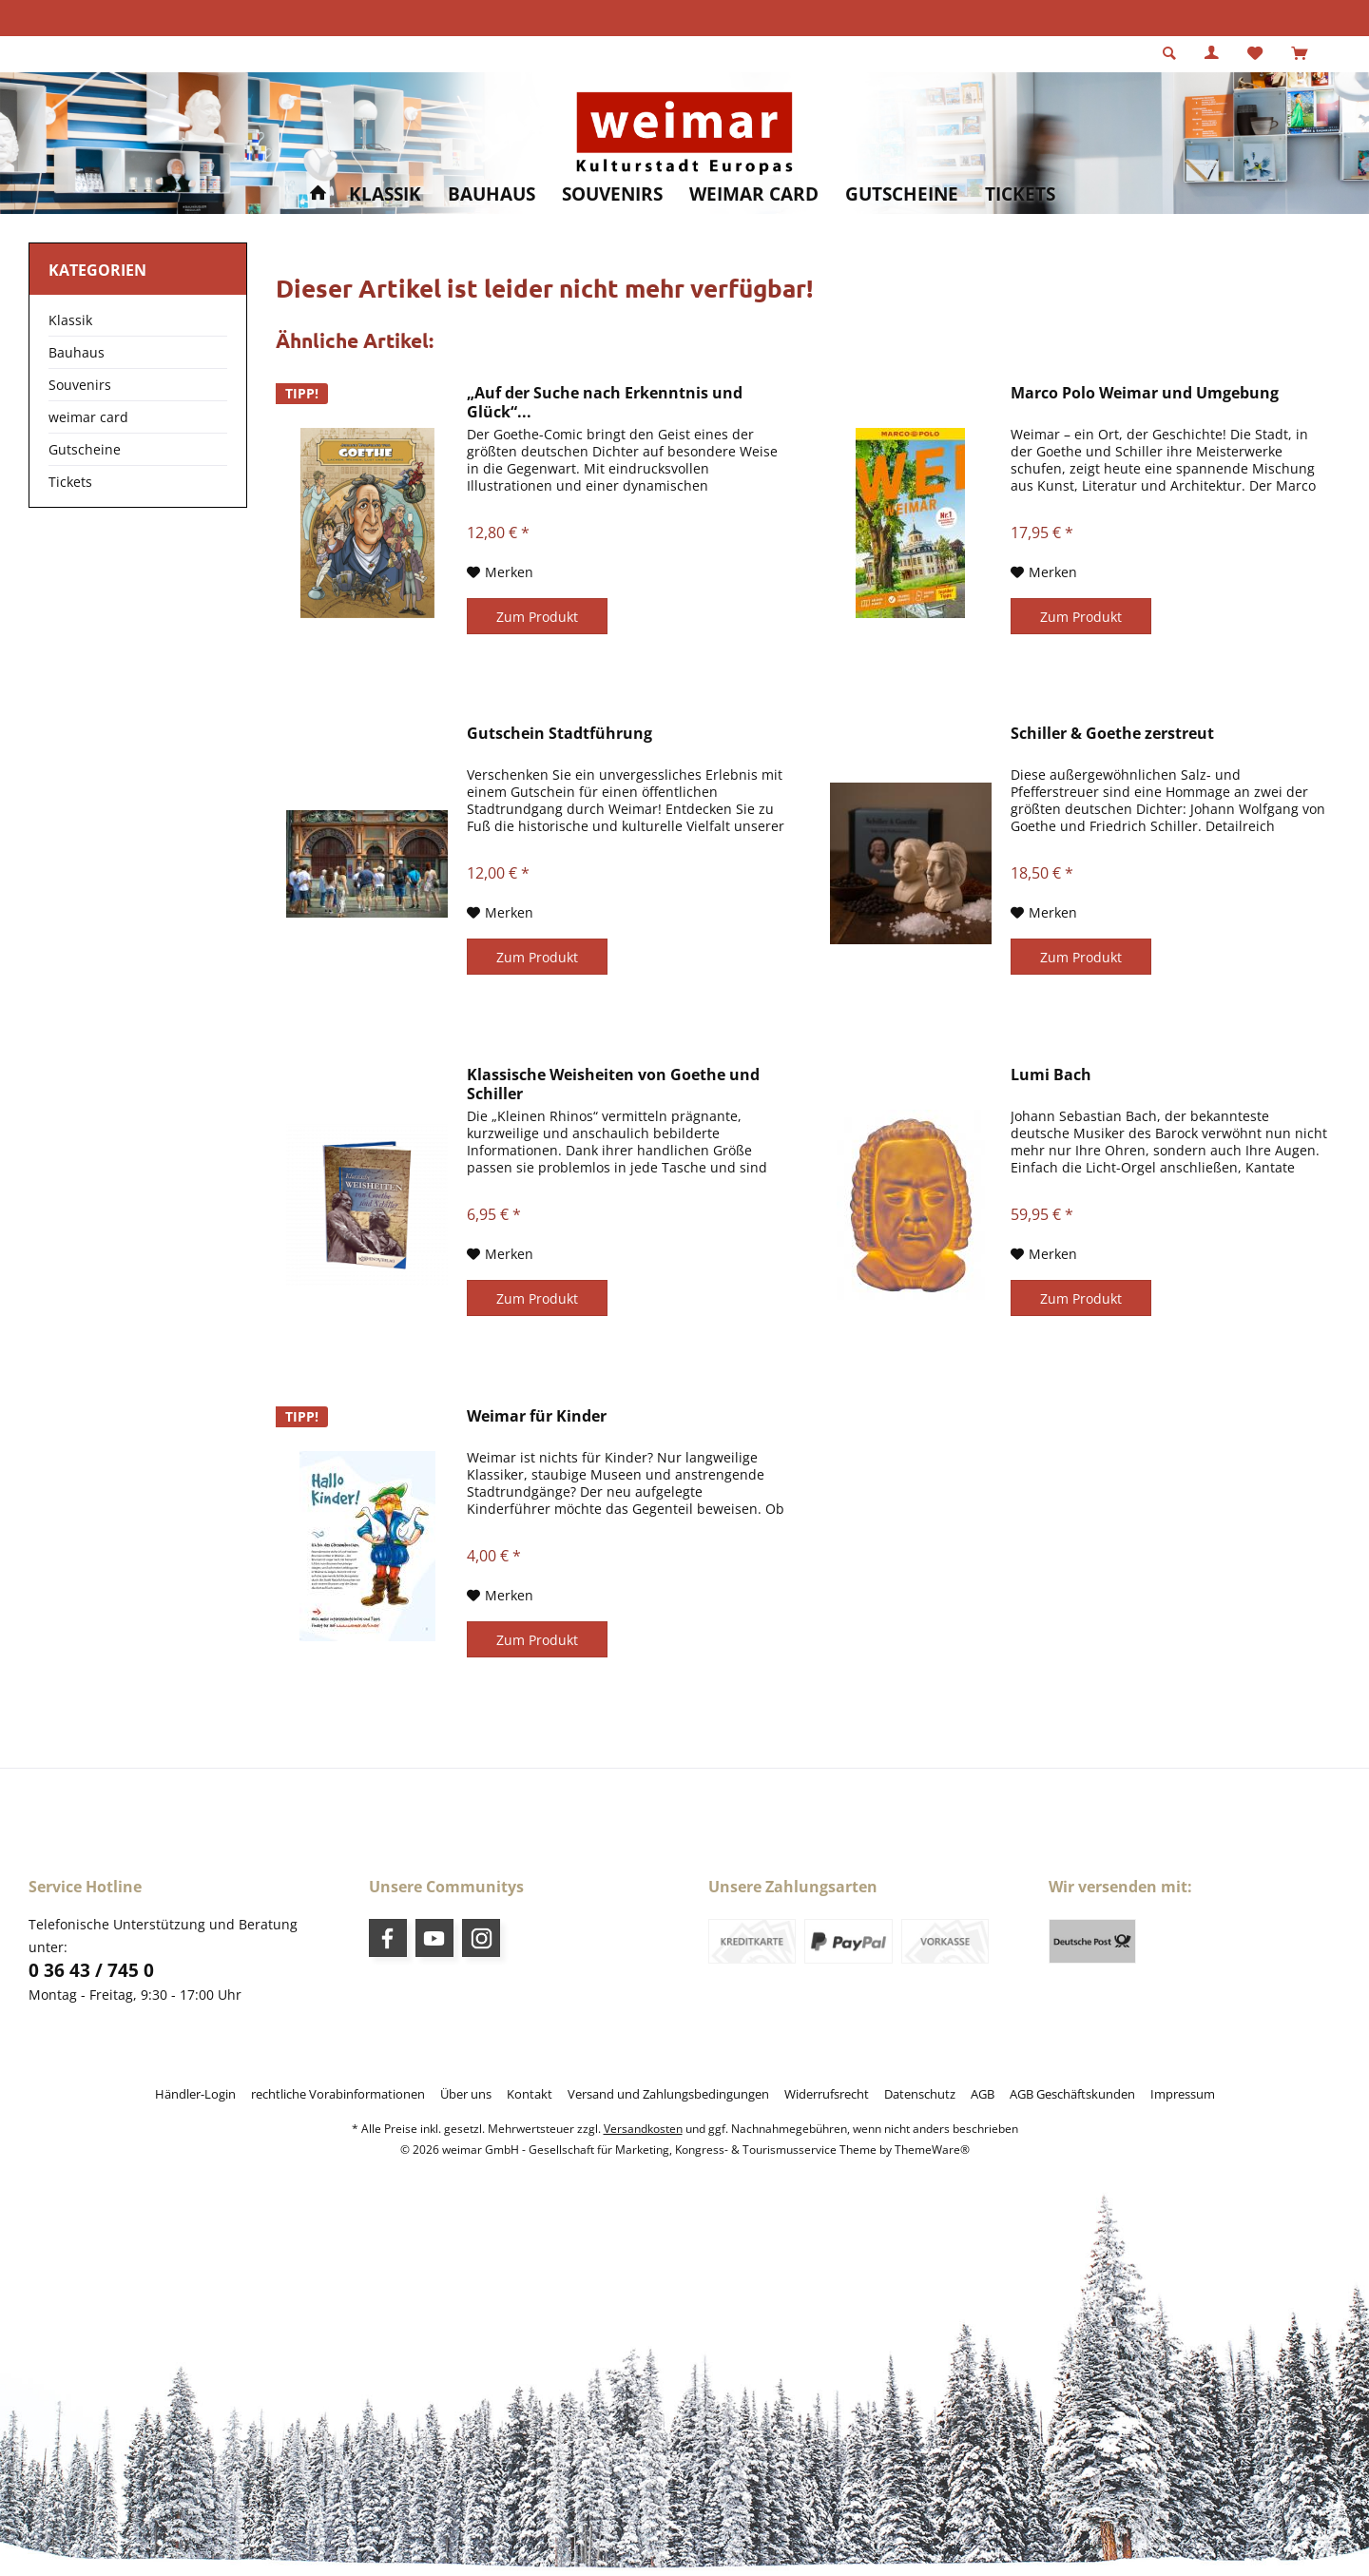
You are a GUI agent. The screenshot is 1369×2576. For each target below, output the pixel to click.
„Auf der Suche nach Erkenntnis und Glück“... (604, 402)
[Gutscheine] (902, 194)
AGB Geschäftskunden (1072, 2093)
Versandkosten (643, 2129)
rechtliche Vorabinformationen (338, 2093)
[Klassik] (385, 194)
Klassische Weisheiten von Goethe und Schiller (613, 1084)
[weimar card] (754, 194)
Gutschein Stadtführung (559, 734)
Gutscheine (84, 449)
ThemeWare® (932, 2149)
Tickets (70, 482)
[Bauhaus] (491, 194)
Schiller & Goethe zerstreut (1112, 734)
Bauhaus (76, 352)
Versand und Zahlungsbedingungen (668, 2093)
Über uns (466, 2093)
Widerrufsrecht (826, 2093)
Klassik (70, 320)
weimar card (88, 417)
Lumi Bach (1051, 1075)
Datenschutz (919, 2093)
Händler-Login (195, 2093)
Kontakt (529, 2093)
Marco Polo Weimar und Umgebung (1145, 393)
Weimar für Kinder (537, 1416)
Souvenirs (79, 385)
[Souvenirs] (612, 194)
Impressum (1182, 2093)
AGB (982, 2093)
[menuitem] (1299, 54)
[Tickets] (1020, 194)
